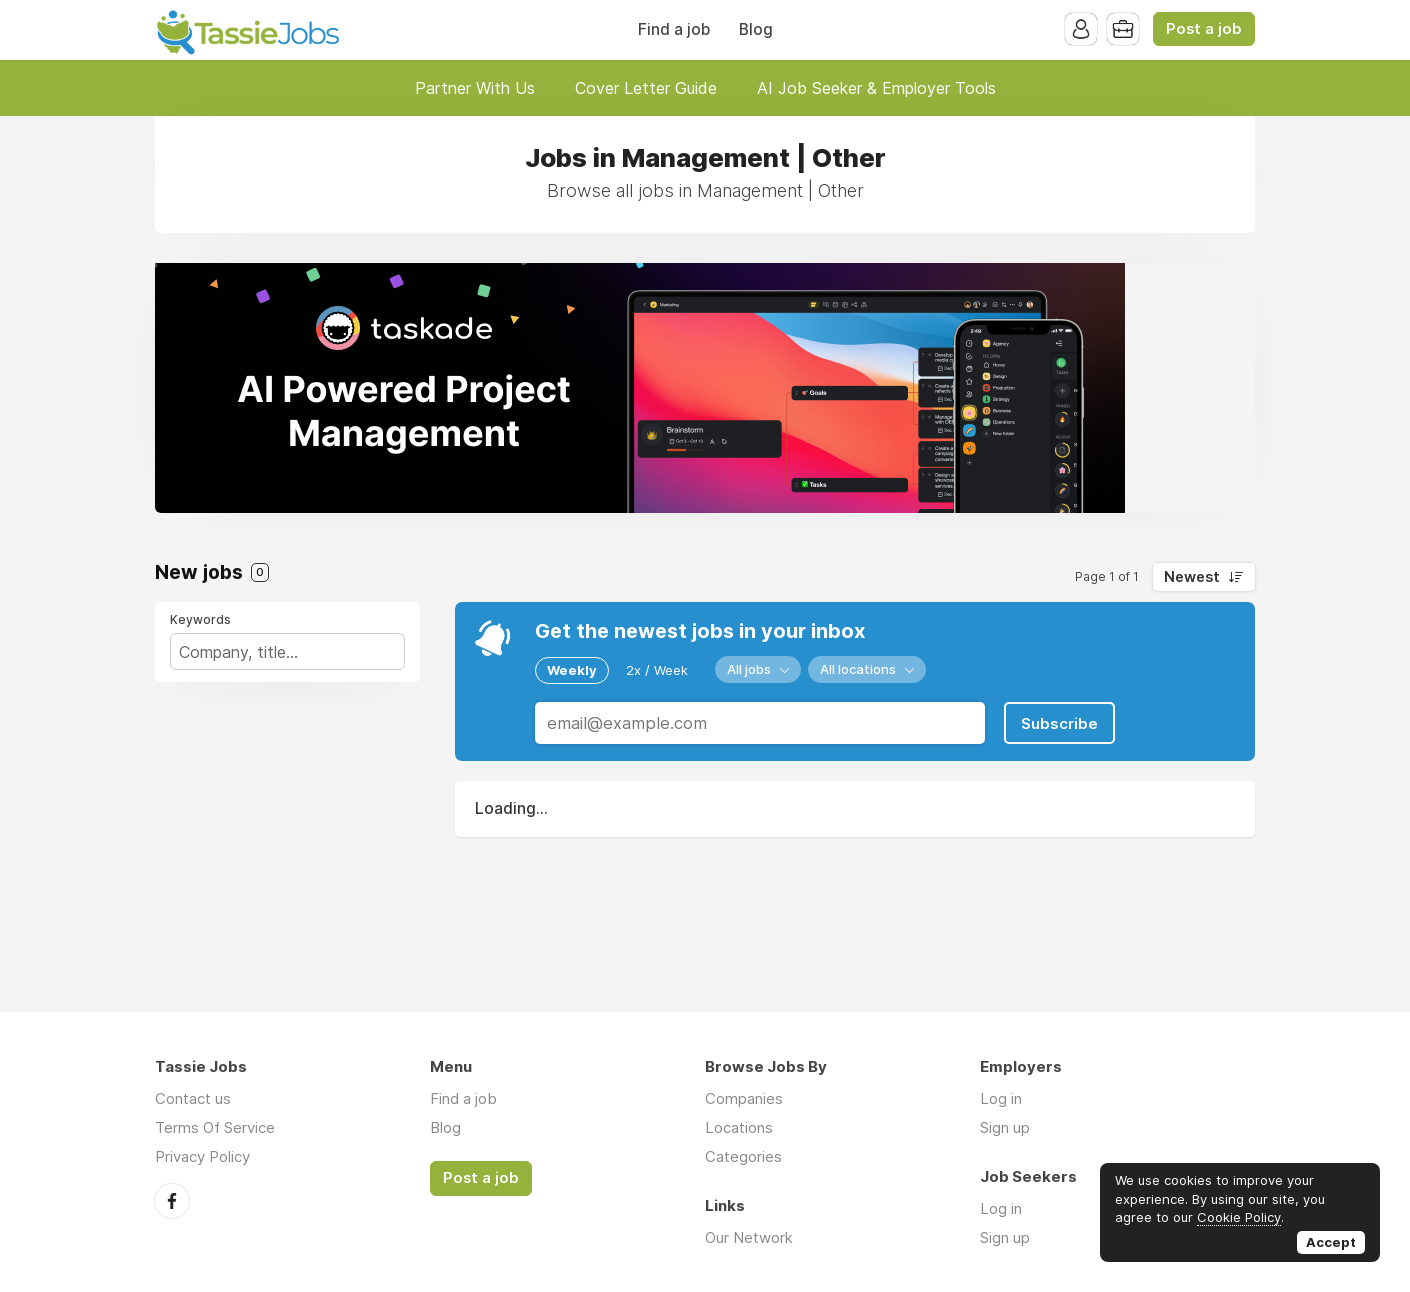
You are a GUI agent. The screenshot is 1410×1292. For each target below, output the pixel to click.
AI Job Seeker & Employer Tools (876, 88)
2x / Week (657, 670)
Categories (743, 1156)
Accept (1331, 1242)
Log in (1001, 1098)
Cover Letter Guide (646, 88)
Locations (739, 1127)
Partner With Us (475, 88)
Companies (744, 1098)
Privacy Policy (202, 1156)
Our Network (749, 1237)
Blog (756, 29)
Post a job (1204, 29)
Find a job (674, 29)
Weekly (572, 670)
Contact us (193, 1098)
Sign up (1005, 1127)
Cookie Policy (1239, 1217)
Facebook (172, 1201)
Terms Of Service (215, 1127)
